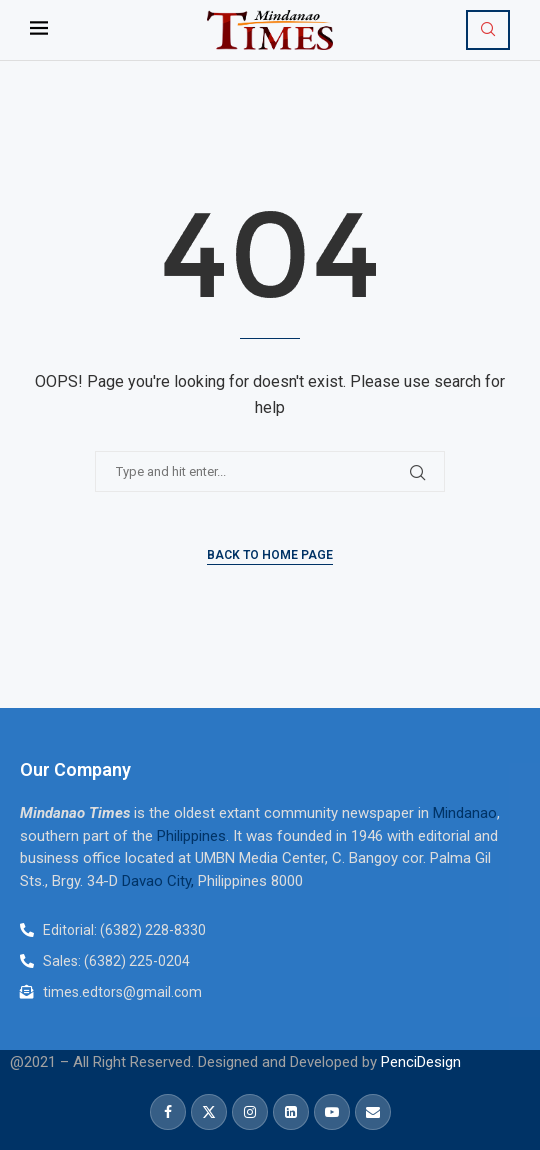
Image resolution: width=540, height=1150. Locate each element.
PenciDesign (421, 1062)
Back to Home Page (270, 555)
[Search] (488, 30)
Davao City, (160, 881)
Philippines (191, 836)
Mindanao (465, 813)
